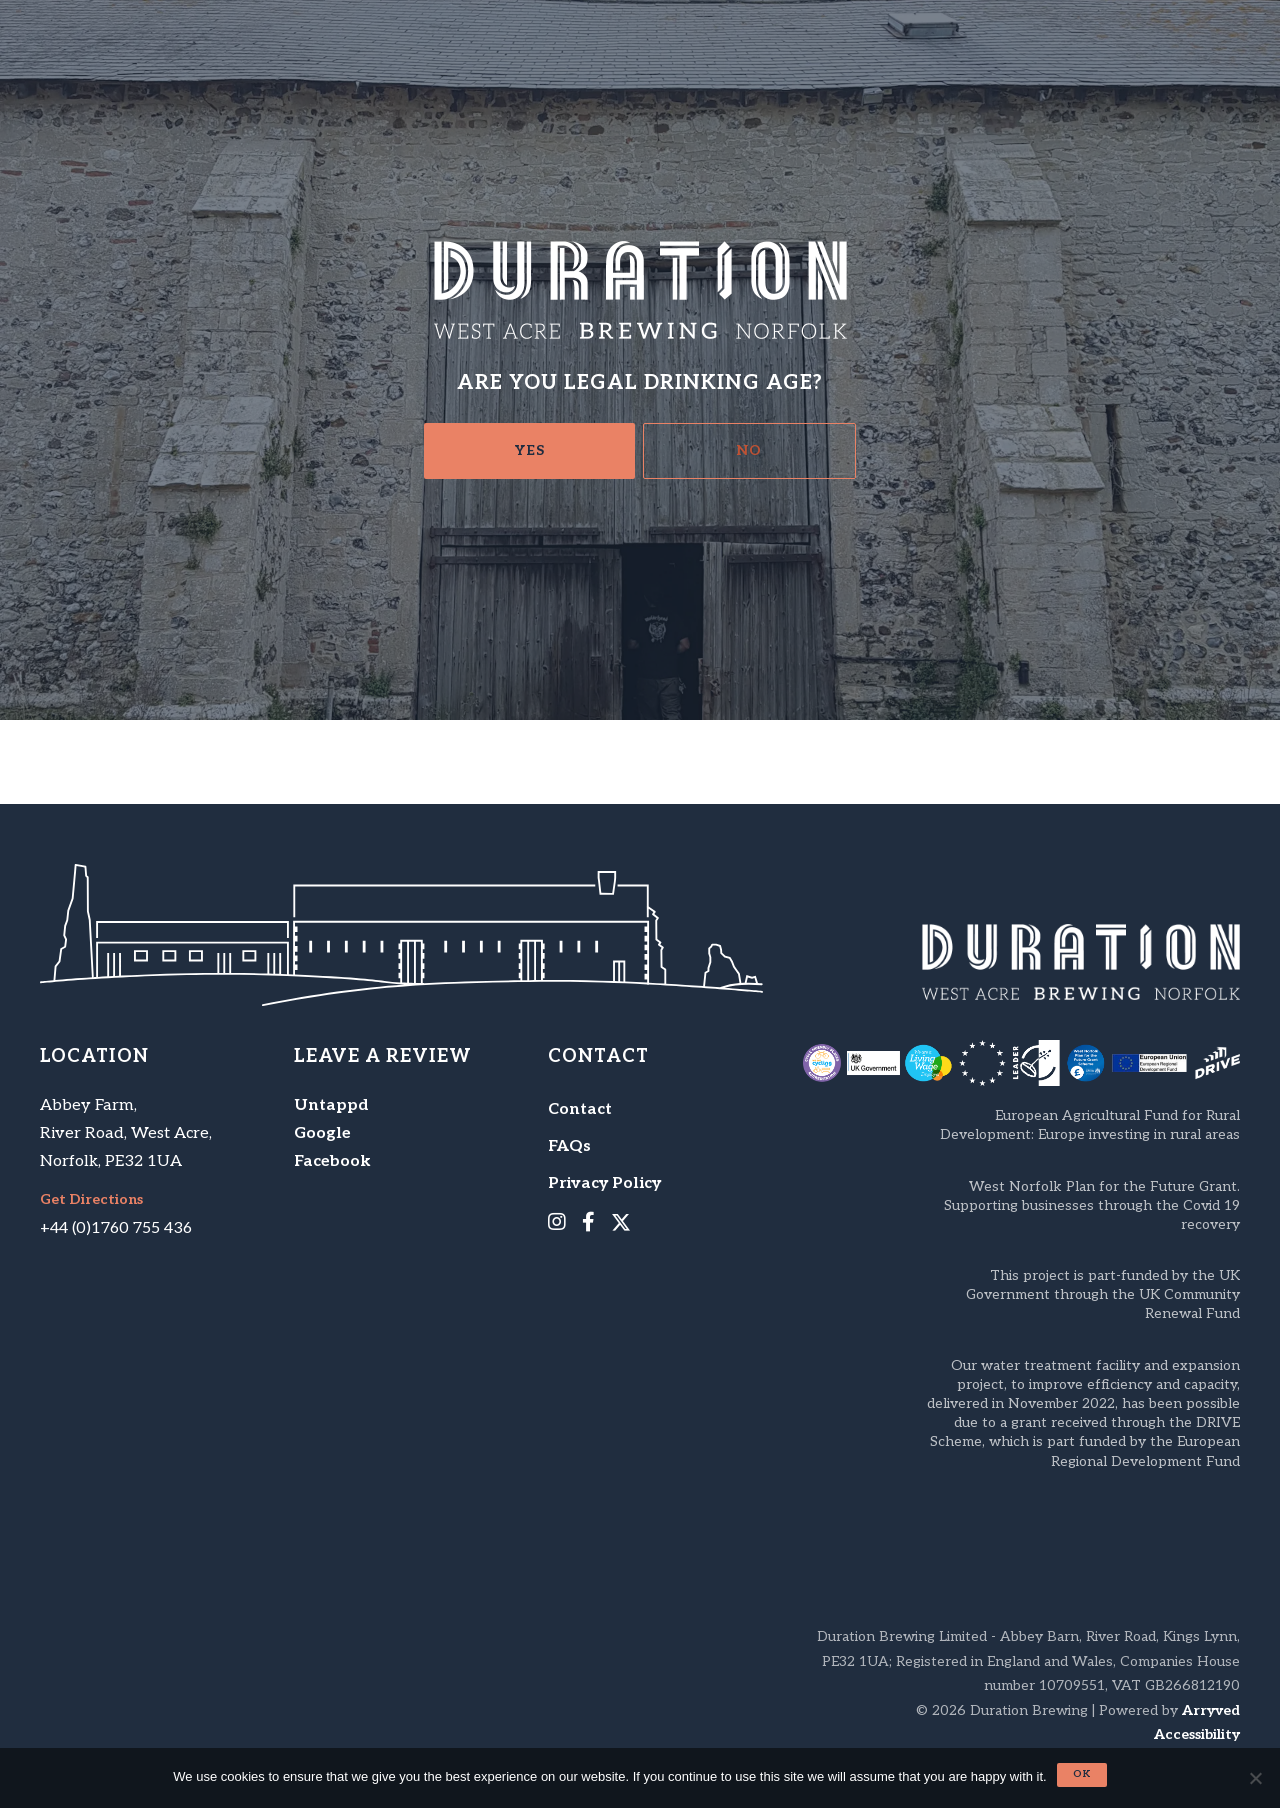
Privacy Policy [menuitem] (604, 1183)
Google (322, 1133)
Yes (530, 450)
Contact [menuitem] (580, 1109)
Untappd (331, 1105)
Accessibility (1197, 1734)
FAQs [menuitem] (569, 1146)
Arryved (1211, 1710)
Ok (1082, 1774)
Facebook (332, 1161)
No (749, 450)
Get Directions (91, 1200)
